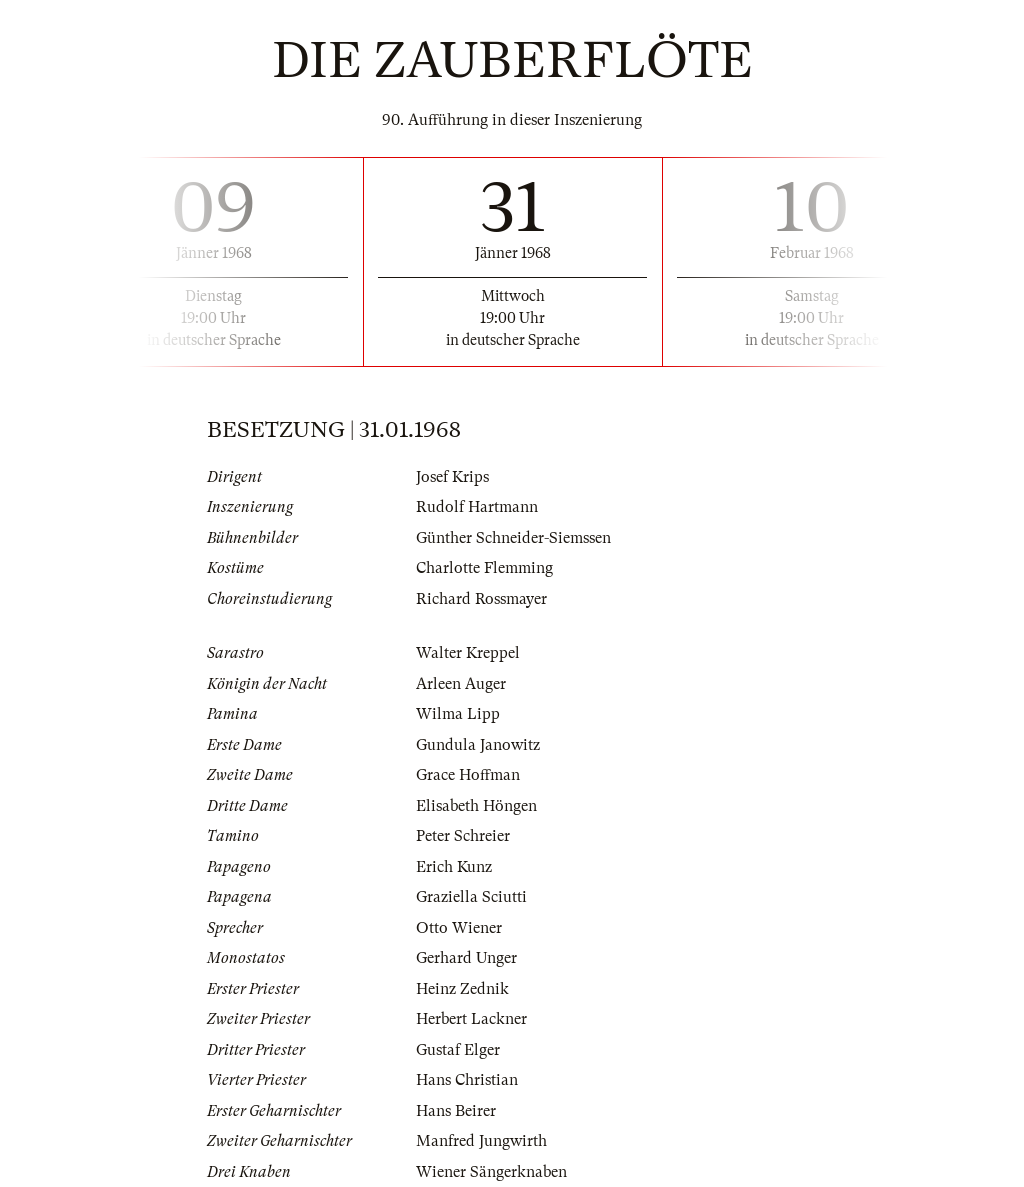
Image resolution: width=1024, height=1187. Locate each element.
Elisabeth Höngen (476, 806)
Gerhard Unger (466, 958)
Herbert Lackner (471, 1019)
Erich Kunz (454, 867)
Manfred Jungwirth (481, 1141)
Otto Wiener (459, 928)
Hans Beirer (456, 1111)
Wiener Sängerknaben (491, 1172)
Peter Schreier (463, 836)
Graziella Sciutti (471, 897)
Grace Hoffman (468, 775)
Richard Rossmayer (481, 599)
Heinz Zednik (462, 989)
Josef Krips (452, 477)
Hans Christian (467, 1080)
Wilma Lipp (458, 714)
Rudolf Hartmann (477, 507)
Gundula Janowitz (478, 745)
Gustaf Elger (458, 1050)
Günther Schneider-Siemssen (513, 538)
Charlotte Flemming (484, 568)
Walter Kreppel (468, 653)
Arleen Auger (461, 684)
